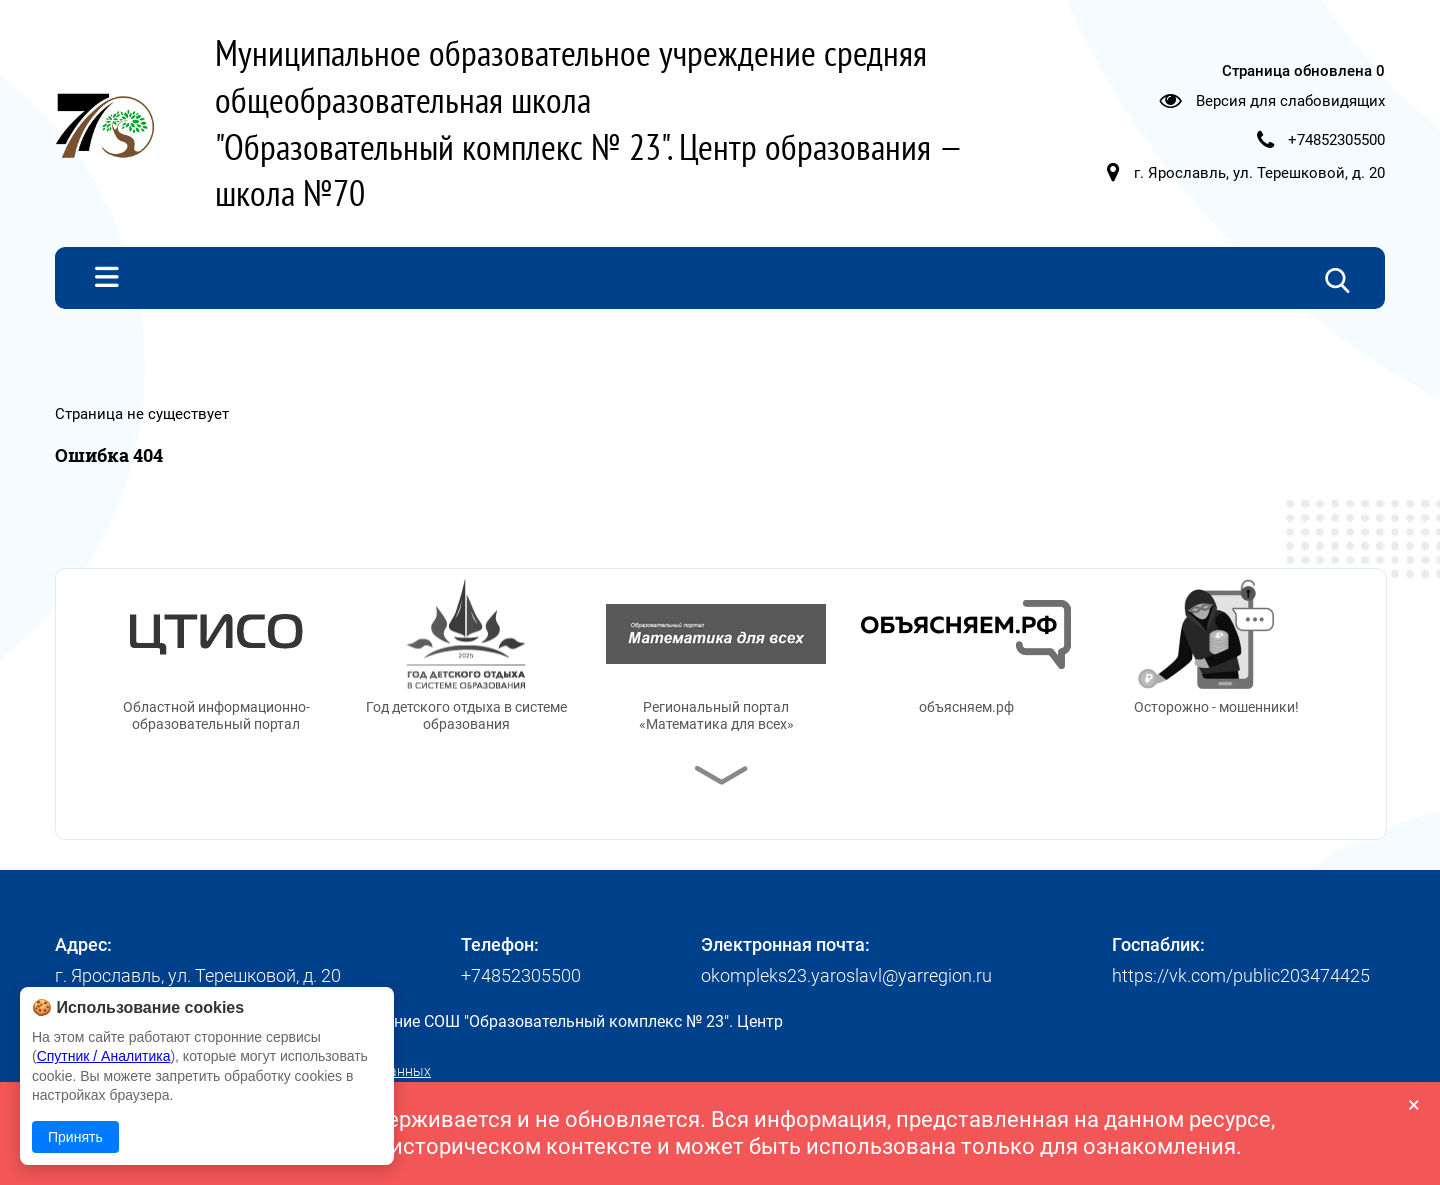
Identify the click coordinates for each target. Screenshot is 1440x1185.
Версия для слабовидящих (1290, 101)
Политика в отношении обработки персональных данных (243, 1071)
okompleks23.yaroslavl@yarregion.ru (846, 975)
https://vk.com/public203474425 (1241, 975)
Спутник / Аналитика (104, 1056)
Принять (75, 1137)
